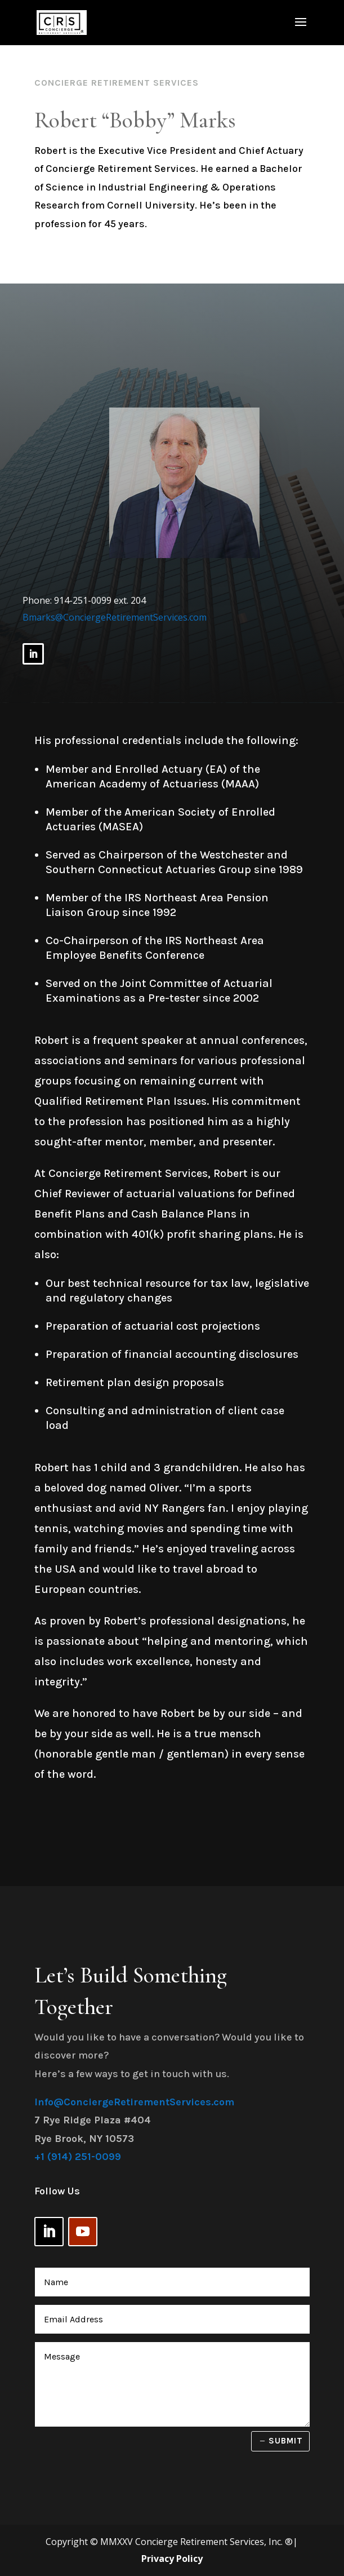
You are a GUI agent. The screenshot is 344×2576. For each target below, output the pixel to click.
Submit (286, 2441)
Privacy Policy (172, 2558)
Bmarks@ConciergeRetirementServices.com (115, 617)
